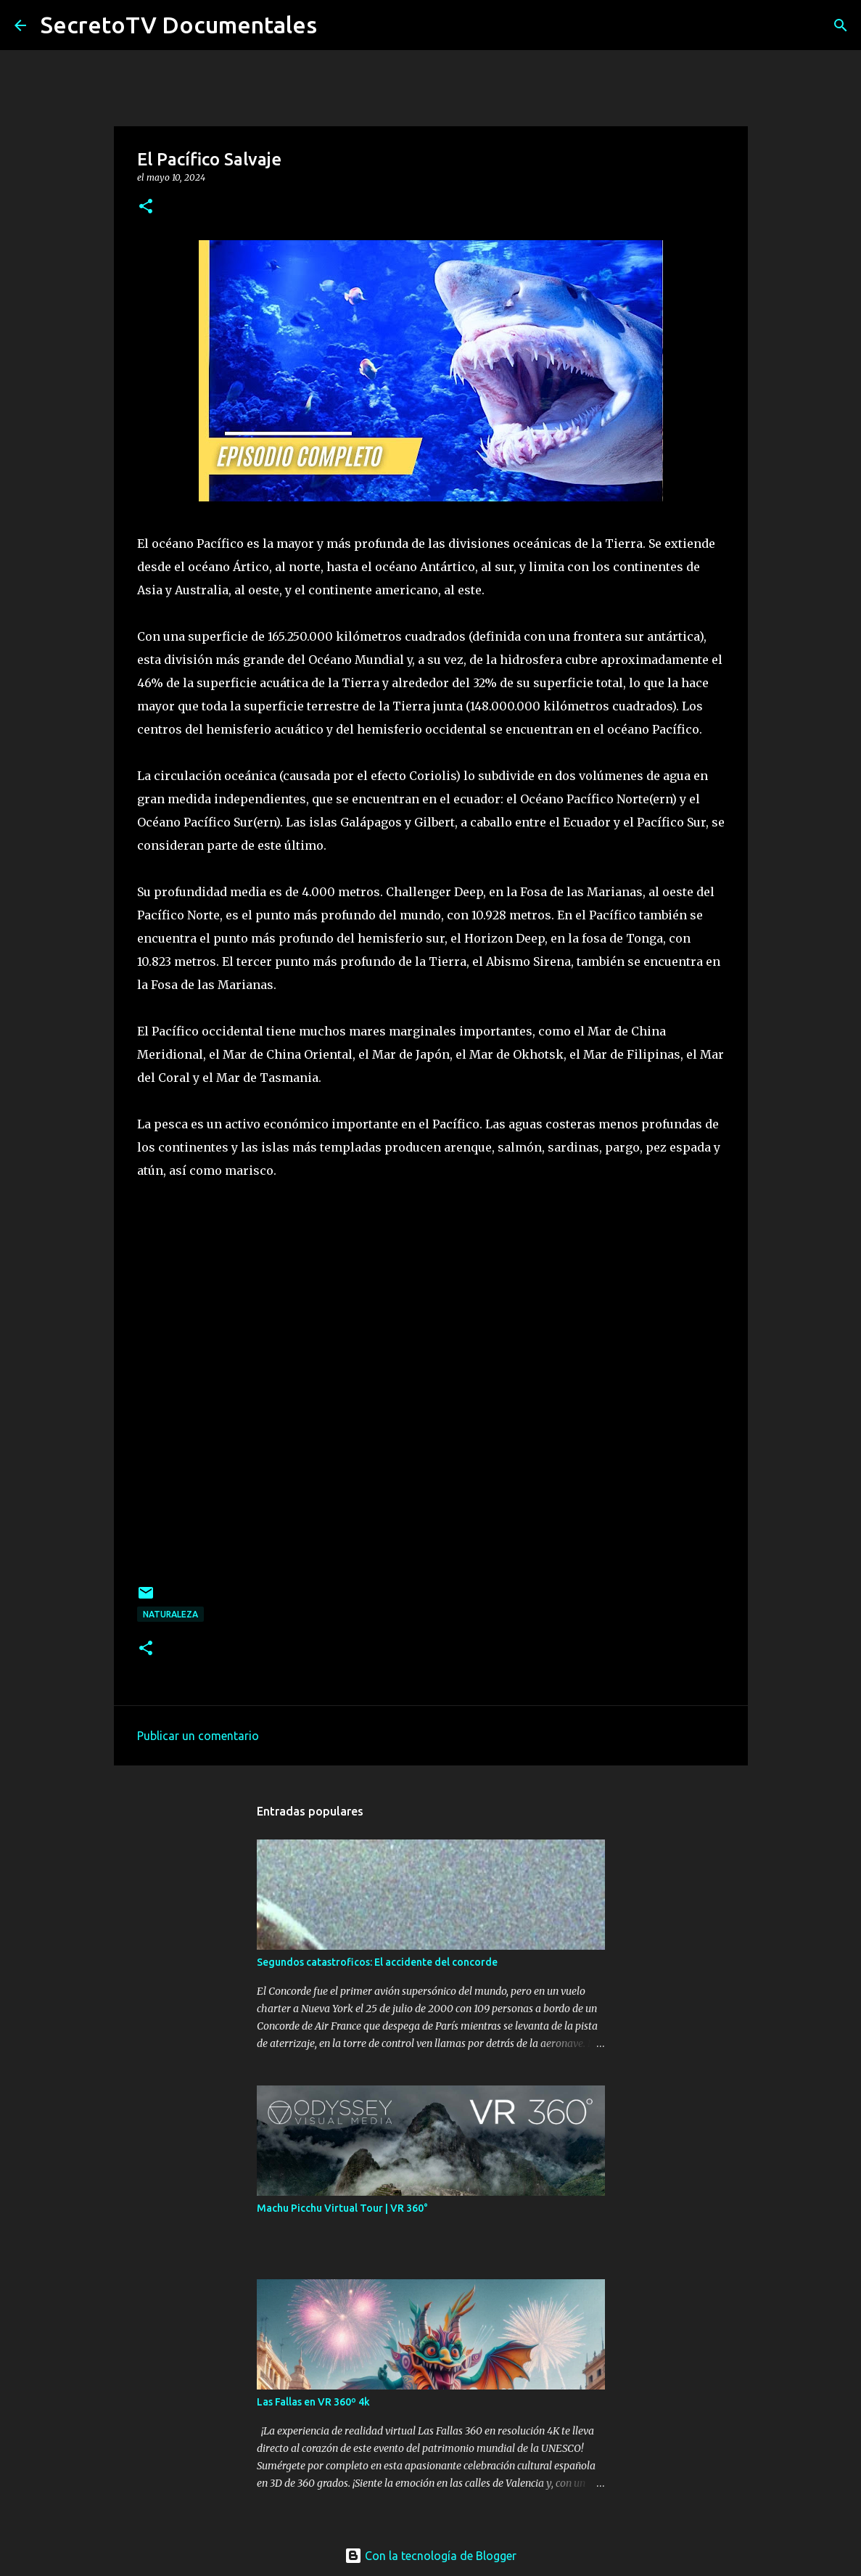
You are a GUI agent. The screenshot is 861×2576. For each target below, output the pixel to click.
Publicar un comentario (198, 1735)
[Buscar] (840, 25)
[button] (146, 207)
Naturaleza (170, 1614)
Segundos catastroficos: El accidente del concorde (377, 1962)
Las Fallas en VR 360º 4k (313, 2402)
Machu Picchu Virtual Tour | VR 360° (342, 2208)
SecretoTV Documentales (179, 25)
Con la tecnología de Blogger (430, 2555)
